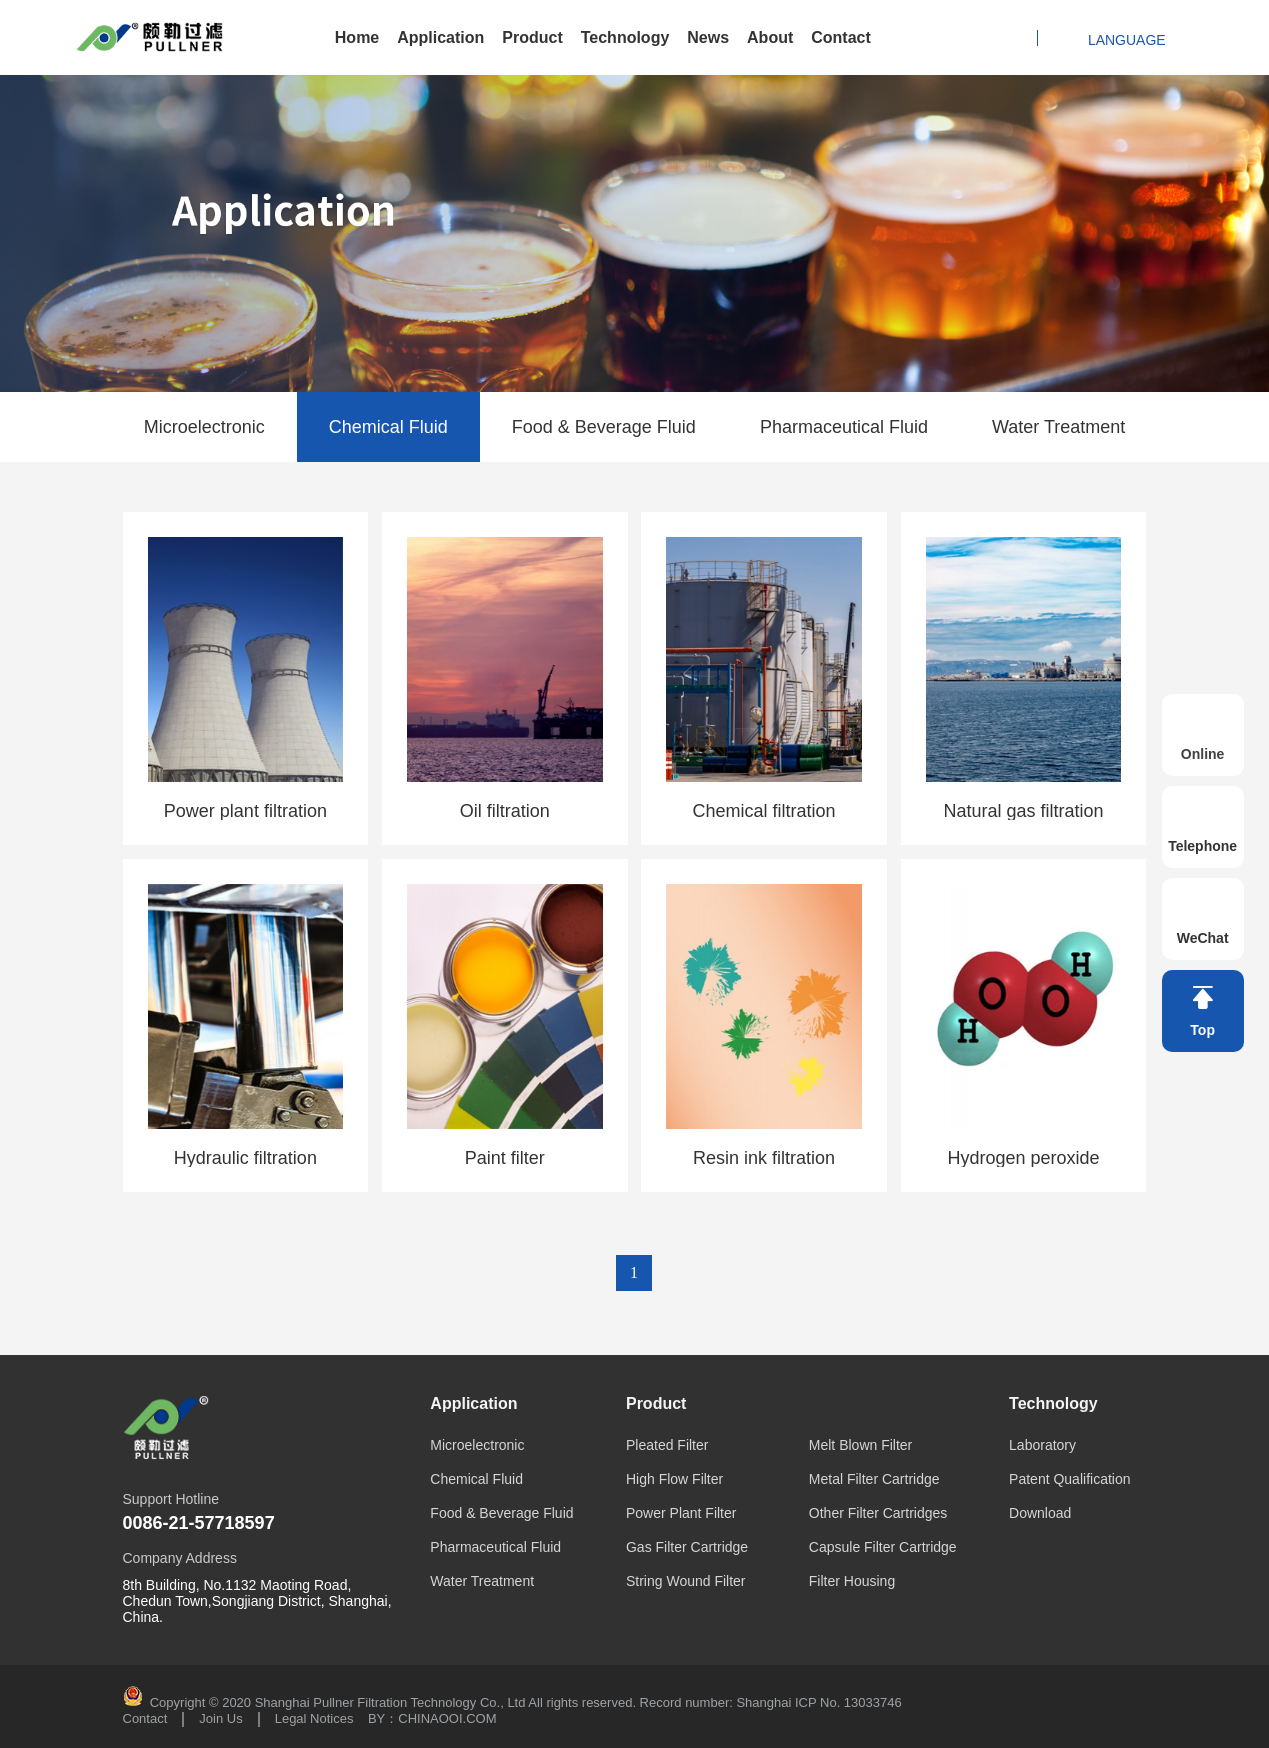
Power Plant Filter (681, 1513)
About (770, 37)
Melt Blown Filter (860, 1445)
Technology (625, 37)
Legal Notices (314, 1719)
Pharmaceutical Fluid (844, 427)
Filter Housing (852, 1581)
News (708, 37)
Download (1040, 1513)
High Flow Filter (674, 1479)
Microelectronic (204, 427)
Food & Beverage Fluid (604, 427)
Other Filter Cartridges (878, 1513)
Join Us (220, 1719)
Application (440, 37)
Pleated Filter (667, 1445)
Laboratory (1042, 1445)
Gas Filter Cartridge (687, 1547)
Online (1203, 754)
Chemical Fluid (388, 427)
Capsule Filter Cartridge (883, 1547)
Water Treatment (1058, 427)
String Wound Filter (686, 1581)
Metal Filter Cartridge (874, 1479)
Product (532, 37)
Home (357, 37)
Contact (841, 37)
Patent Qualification (1069, 1479)
